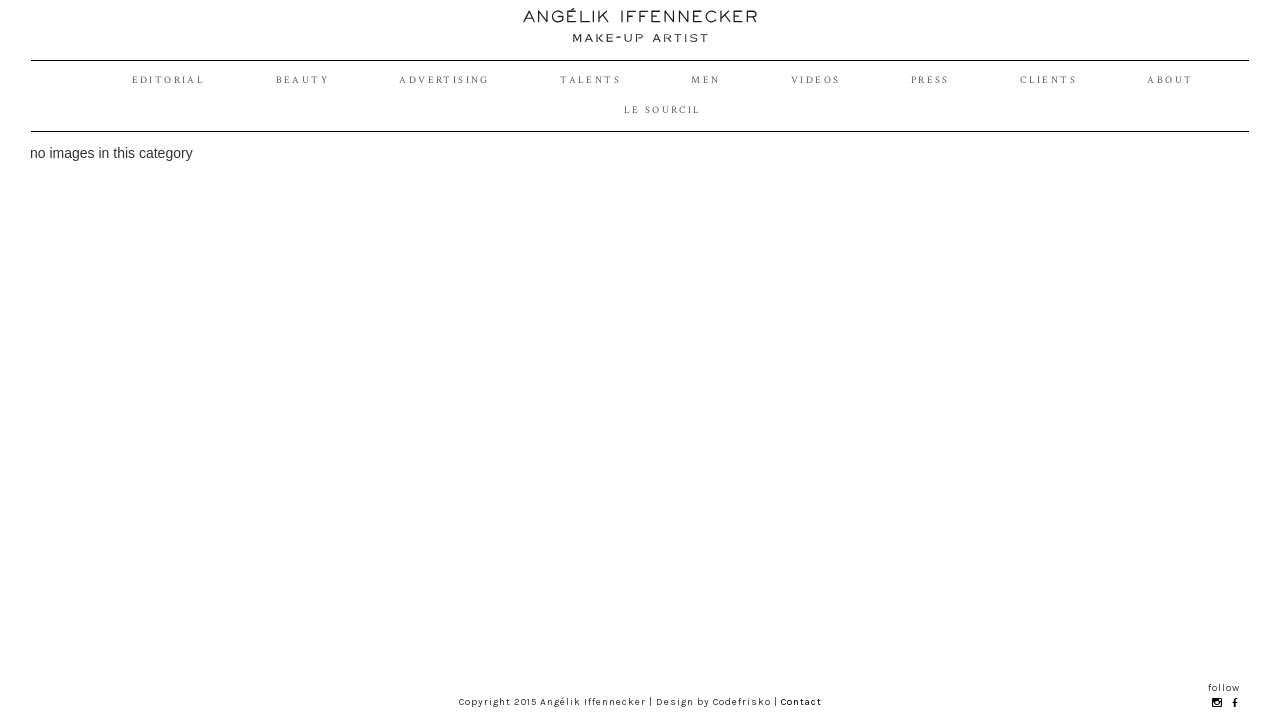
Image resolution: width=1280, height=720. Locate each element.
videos (815, 80)
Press (930, 80)
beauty (302, 80)
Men (705, 80)
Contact (801, 702)
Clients (1048, 80)
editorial (169, 80)
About (1170, 80)
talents (590, 80)
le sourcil (663, 110)
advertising (444, 80)
